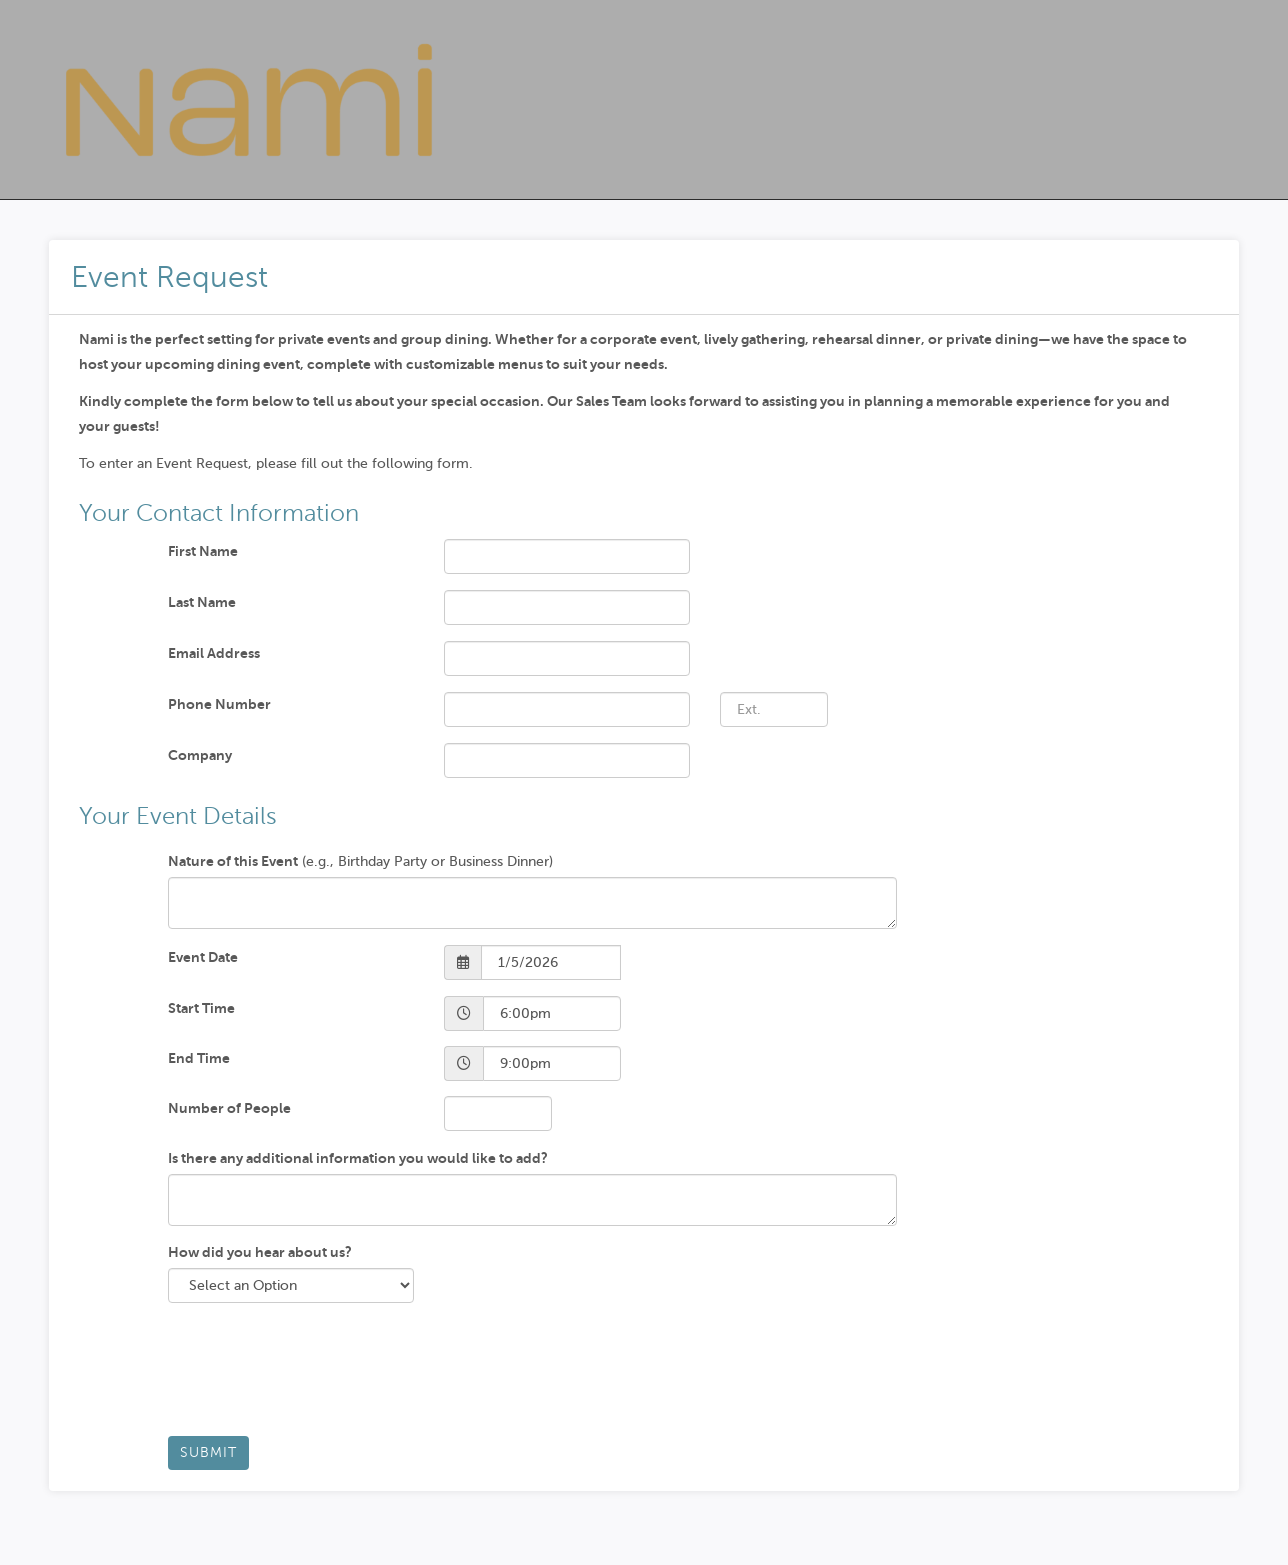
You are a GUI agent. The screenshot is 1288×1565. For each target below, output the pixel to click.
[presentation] (320, 1377)
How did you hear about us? (260, 1252)
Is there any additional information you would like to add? (358, 1158)
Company (200, 755)
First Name (203, 551)
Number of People (229, 1108)
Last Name (202, 602)
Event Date (203, 957)
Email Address (214, 653)
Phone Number (219, 704)
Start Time (201, 1008)
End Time (199, 1058)
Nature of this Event (233, 861)
